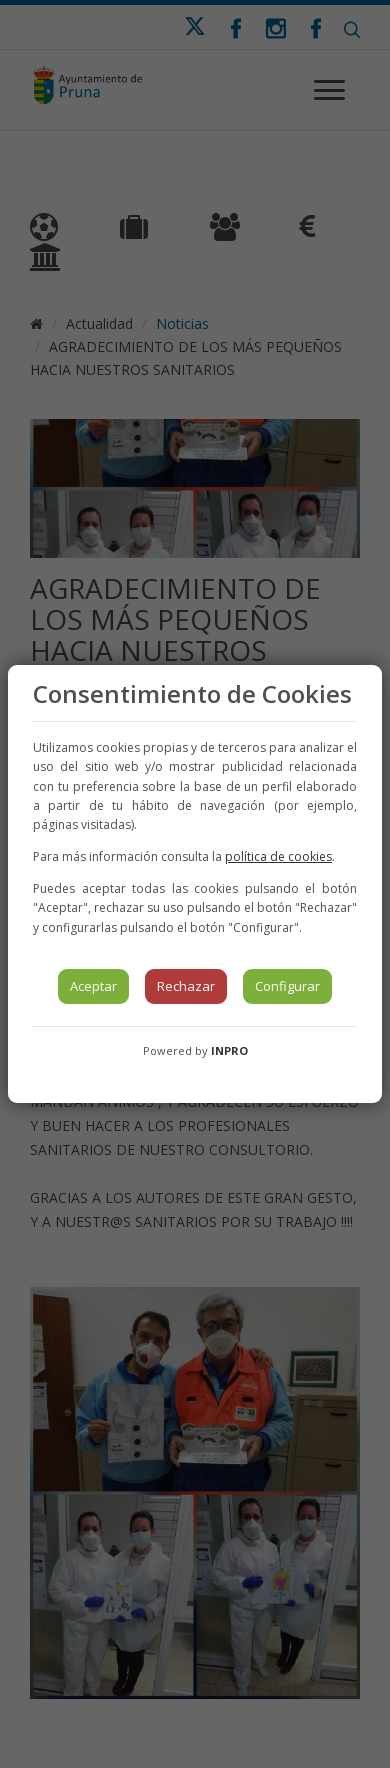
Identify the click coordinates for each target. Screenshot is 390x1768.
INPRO (229, 1050)
